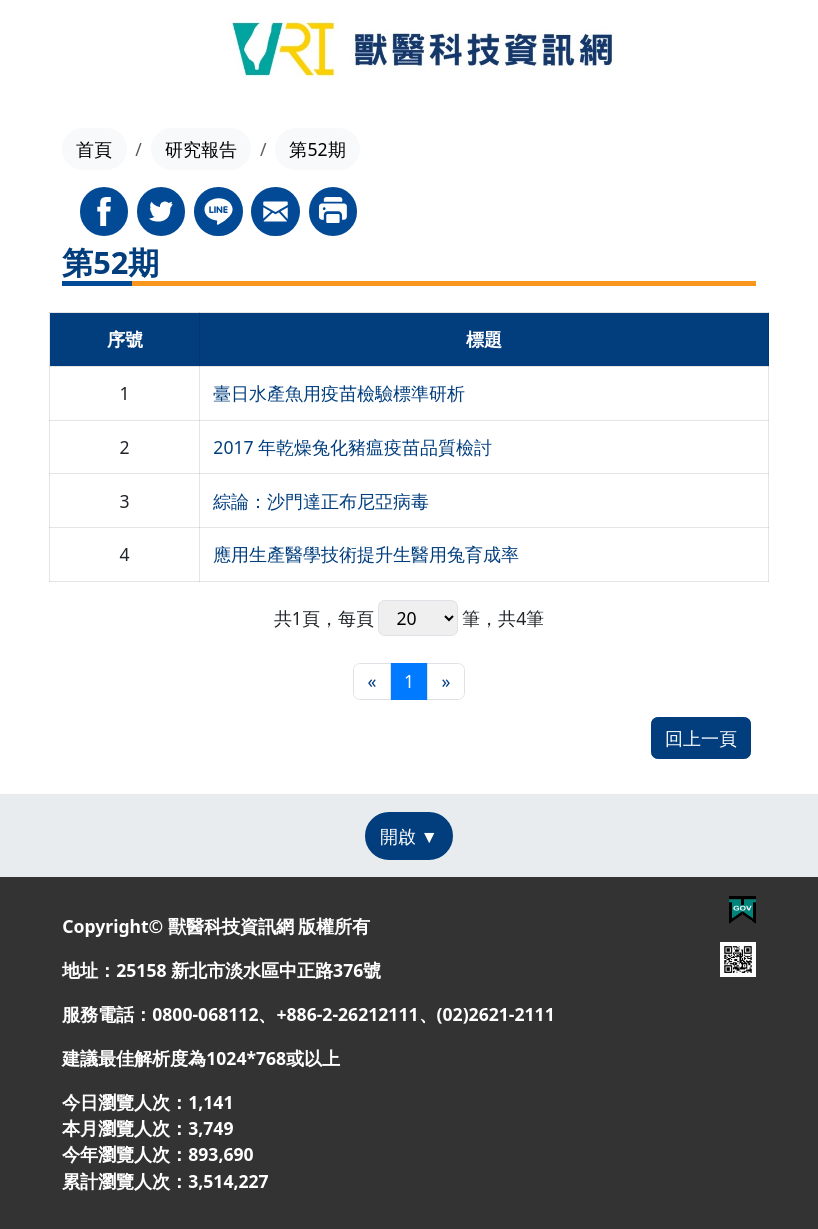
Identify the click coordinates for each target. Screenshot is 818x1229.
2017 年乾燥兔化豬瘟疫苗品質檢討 (352, 447)
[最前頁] (371, 681)
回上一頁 (701, 738)
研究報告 (201, 149)
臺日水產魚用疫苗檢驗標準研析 (339, 393)
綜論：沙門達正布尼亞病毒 (321, 501)
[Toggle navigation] (54, 52)
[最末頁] (445, 681)
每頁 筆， (418, 618)
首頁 (94, 149)
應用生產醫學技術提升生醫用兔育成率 (366, 554)
